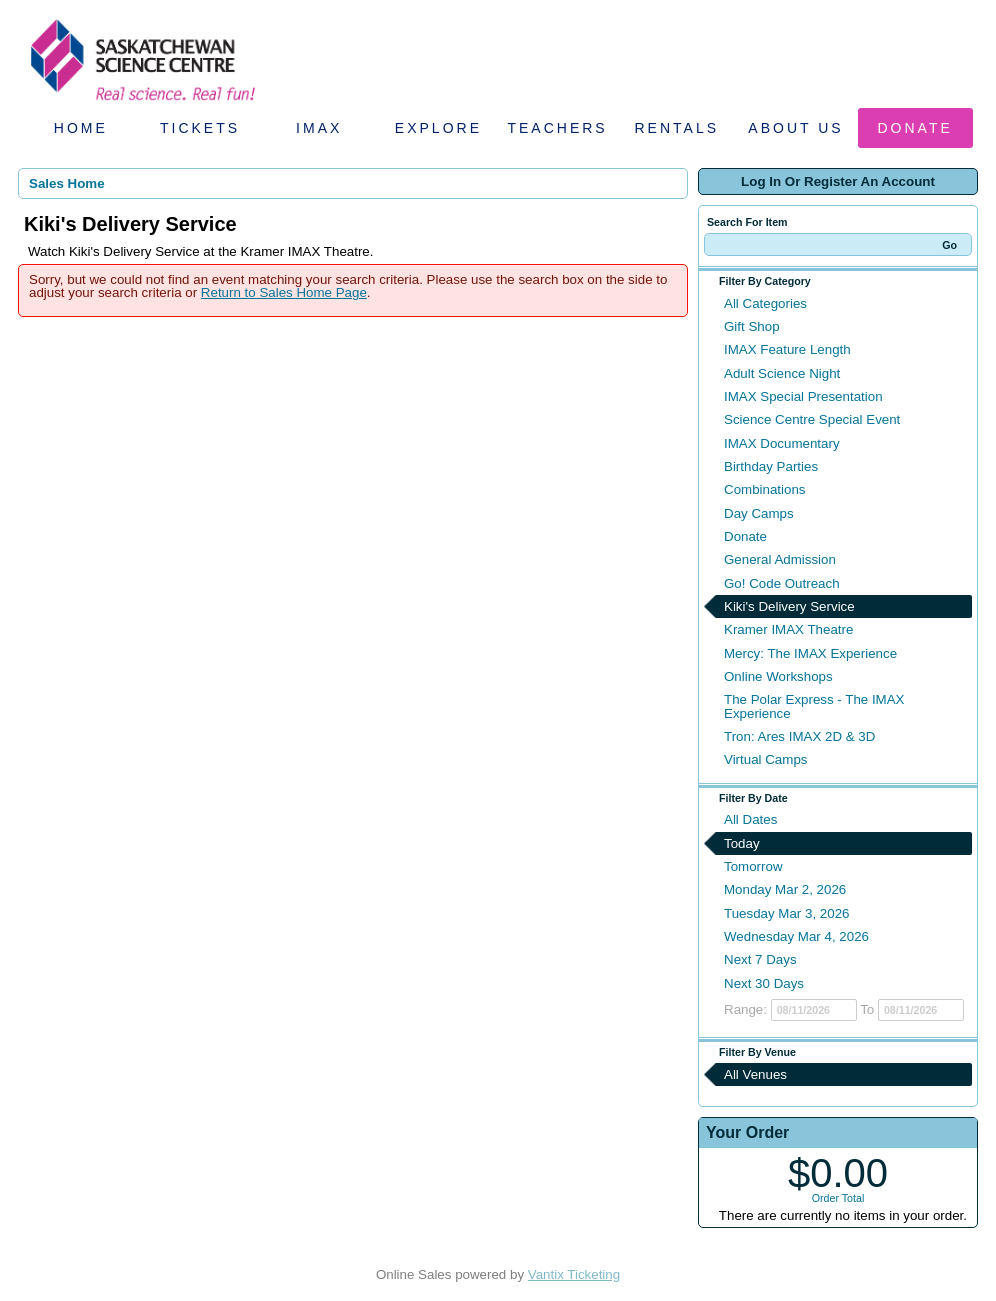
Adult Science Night (782, 373)
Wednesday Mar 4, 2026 (796, 936)
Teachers (557, 128)
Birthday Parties (771, 466)
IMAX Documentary (782, 443)
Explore (438, 128)
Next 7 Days (760, 959)
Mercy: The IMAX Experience (810, 653)
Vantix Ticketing (574, 1274)
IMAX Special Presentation (803, 396)
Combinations (765, 489)
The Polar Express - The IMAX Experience (814, 706)
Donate (915, 128)
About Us (795, 128)
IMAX (319, 128)
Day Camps (759, 513)
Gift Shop (752, 326)
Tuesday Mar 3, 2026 (786, 913)
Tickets (200, 128)
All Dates (750, 819)
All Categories (765, 303)
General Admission (780, 559)
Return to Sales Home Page (284, 292)
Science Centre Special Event (812, 419)
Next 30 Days (764, 983)
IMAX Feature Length (787, 349)
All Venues (755, 1074)
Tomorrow (753, 866)
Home (81, 128)
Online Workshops (778, 676)
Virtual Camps (765, 759)
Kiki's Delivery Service (789, 606)
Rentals (677, 128)
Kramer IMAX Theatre (788, 629)
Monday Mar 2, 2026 (785, 889)
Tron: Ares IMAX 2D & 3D (799, 736)
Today (742, 843)
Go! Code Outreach (782, 583)
